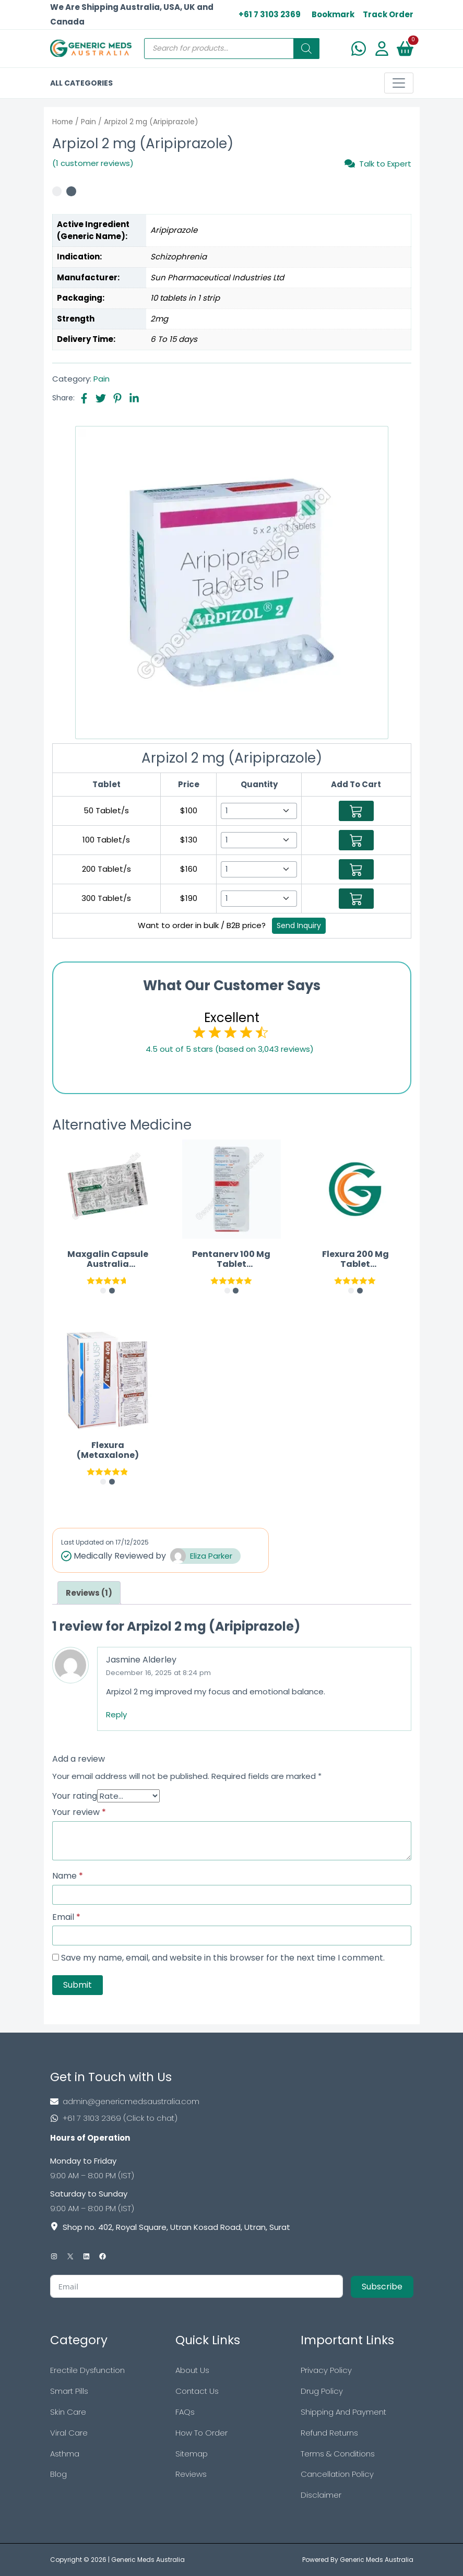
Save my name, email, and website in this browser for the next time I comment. (223, 1958)
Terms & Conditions (338, 2453)
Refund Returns (329, 2432)
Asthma (64, 2453)
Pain (88, 122)
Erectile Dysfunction (87, 2370)
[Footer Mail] (231, 2101)
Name (67, 1876)
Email (66, 1917)
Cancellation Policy (337, 2473)
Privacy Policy (326, 2370)
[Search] (306, 48)
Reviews (191, 2473)
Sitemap (191, 2453)
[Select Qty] (259, 811)
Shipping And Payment (343, 2411)
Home (62, 122)
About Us (192, 2370)
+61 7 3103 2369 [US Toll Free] (270, 14)
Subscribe (382, 2287)
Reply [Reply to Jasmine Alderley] (116, 1714)
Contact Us (197, 2390)
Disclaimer (321, 2494)
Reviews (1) (89, 1592)
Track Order (388, 14)
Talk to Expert (378, 163)
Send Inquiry (299, 925)
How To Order (201, 2432)
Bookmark (333, 14)
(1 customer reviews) (93, 163)
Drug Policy (322, 2390)
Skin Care (68, 2411)
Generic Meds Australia (148, 2559)
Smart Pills (69, 2390)
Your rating (74, 1796)
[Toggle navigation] (398, 83)
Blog (58, 2473)
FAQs (185, 2411)
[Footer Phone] (231, 2118)
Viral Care (69, 2432)
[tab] (89, 1593)
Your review (79, 1812)
